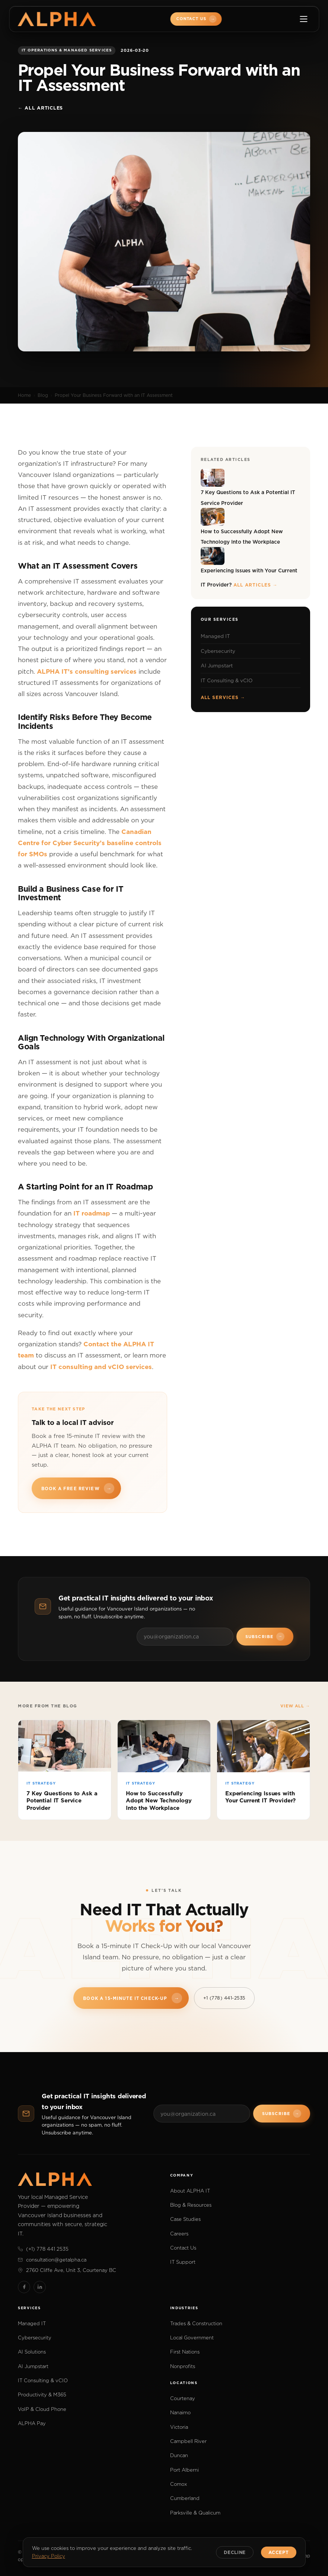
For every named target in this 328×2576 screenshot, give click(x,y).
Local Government (192, 2337)
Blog (43, 395)
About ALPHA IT (190, 2190)
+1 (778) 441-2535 (224, 1997)
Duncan (179, 2455)
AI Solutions (32, 2351)
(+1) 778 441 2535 (43, 2248)
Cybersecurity (218, 651)
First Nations (185, 2351)
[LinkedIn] (40, 2287)
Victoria (179, 2427)
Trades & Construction (196, 2323)
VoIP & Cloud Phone (42, 2409)
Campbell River (188, 2441)
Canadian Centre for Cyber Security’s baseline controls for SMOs (90, 843)
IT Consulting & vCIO (226, 680)
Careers (179, 2233)
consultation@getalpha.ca (52, 2259)
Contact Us (196, 19)
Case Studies (185, 2219)
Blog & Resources (190, 2204)
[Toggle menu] (303, 19)
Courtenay (182, 2398)
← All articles (40, 107)
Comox (178, 2484)
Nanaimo (180, 2412)
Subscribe (264, 1636)
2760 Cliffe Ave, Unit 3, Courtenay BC (67, 2270)
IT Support (182, 2261)
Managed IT (215, 636)
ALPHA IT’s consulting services (87, 671)
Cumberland (185, 2498)
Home (24, 395)
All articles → (255, 584)
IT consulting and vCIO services (101, 1366)
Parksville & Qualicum (195, 2512)
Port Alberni (184, 2469)
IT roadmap (91, 1213)
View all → (295, 1706)
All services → (223, 697)
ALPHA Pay (32, 2423)
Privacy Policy (48, 2555)
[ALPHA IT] (56, 19)
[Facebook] (24, 2287)
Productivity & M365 (42, 2394)
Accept (278, 2552)
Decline (235, 2552)
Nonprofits (182, 2366)
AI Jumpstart (217, 665)
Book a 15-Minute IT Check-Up (132, 1998)
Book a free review (77, 1488)
